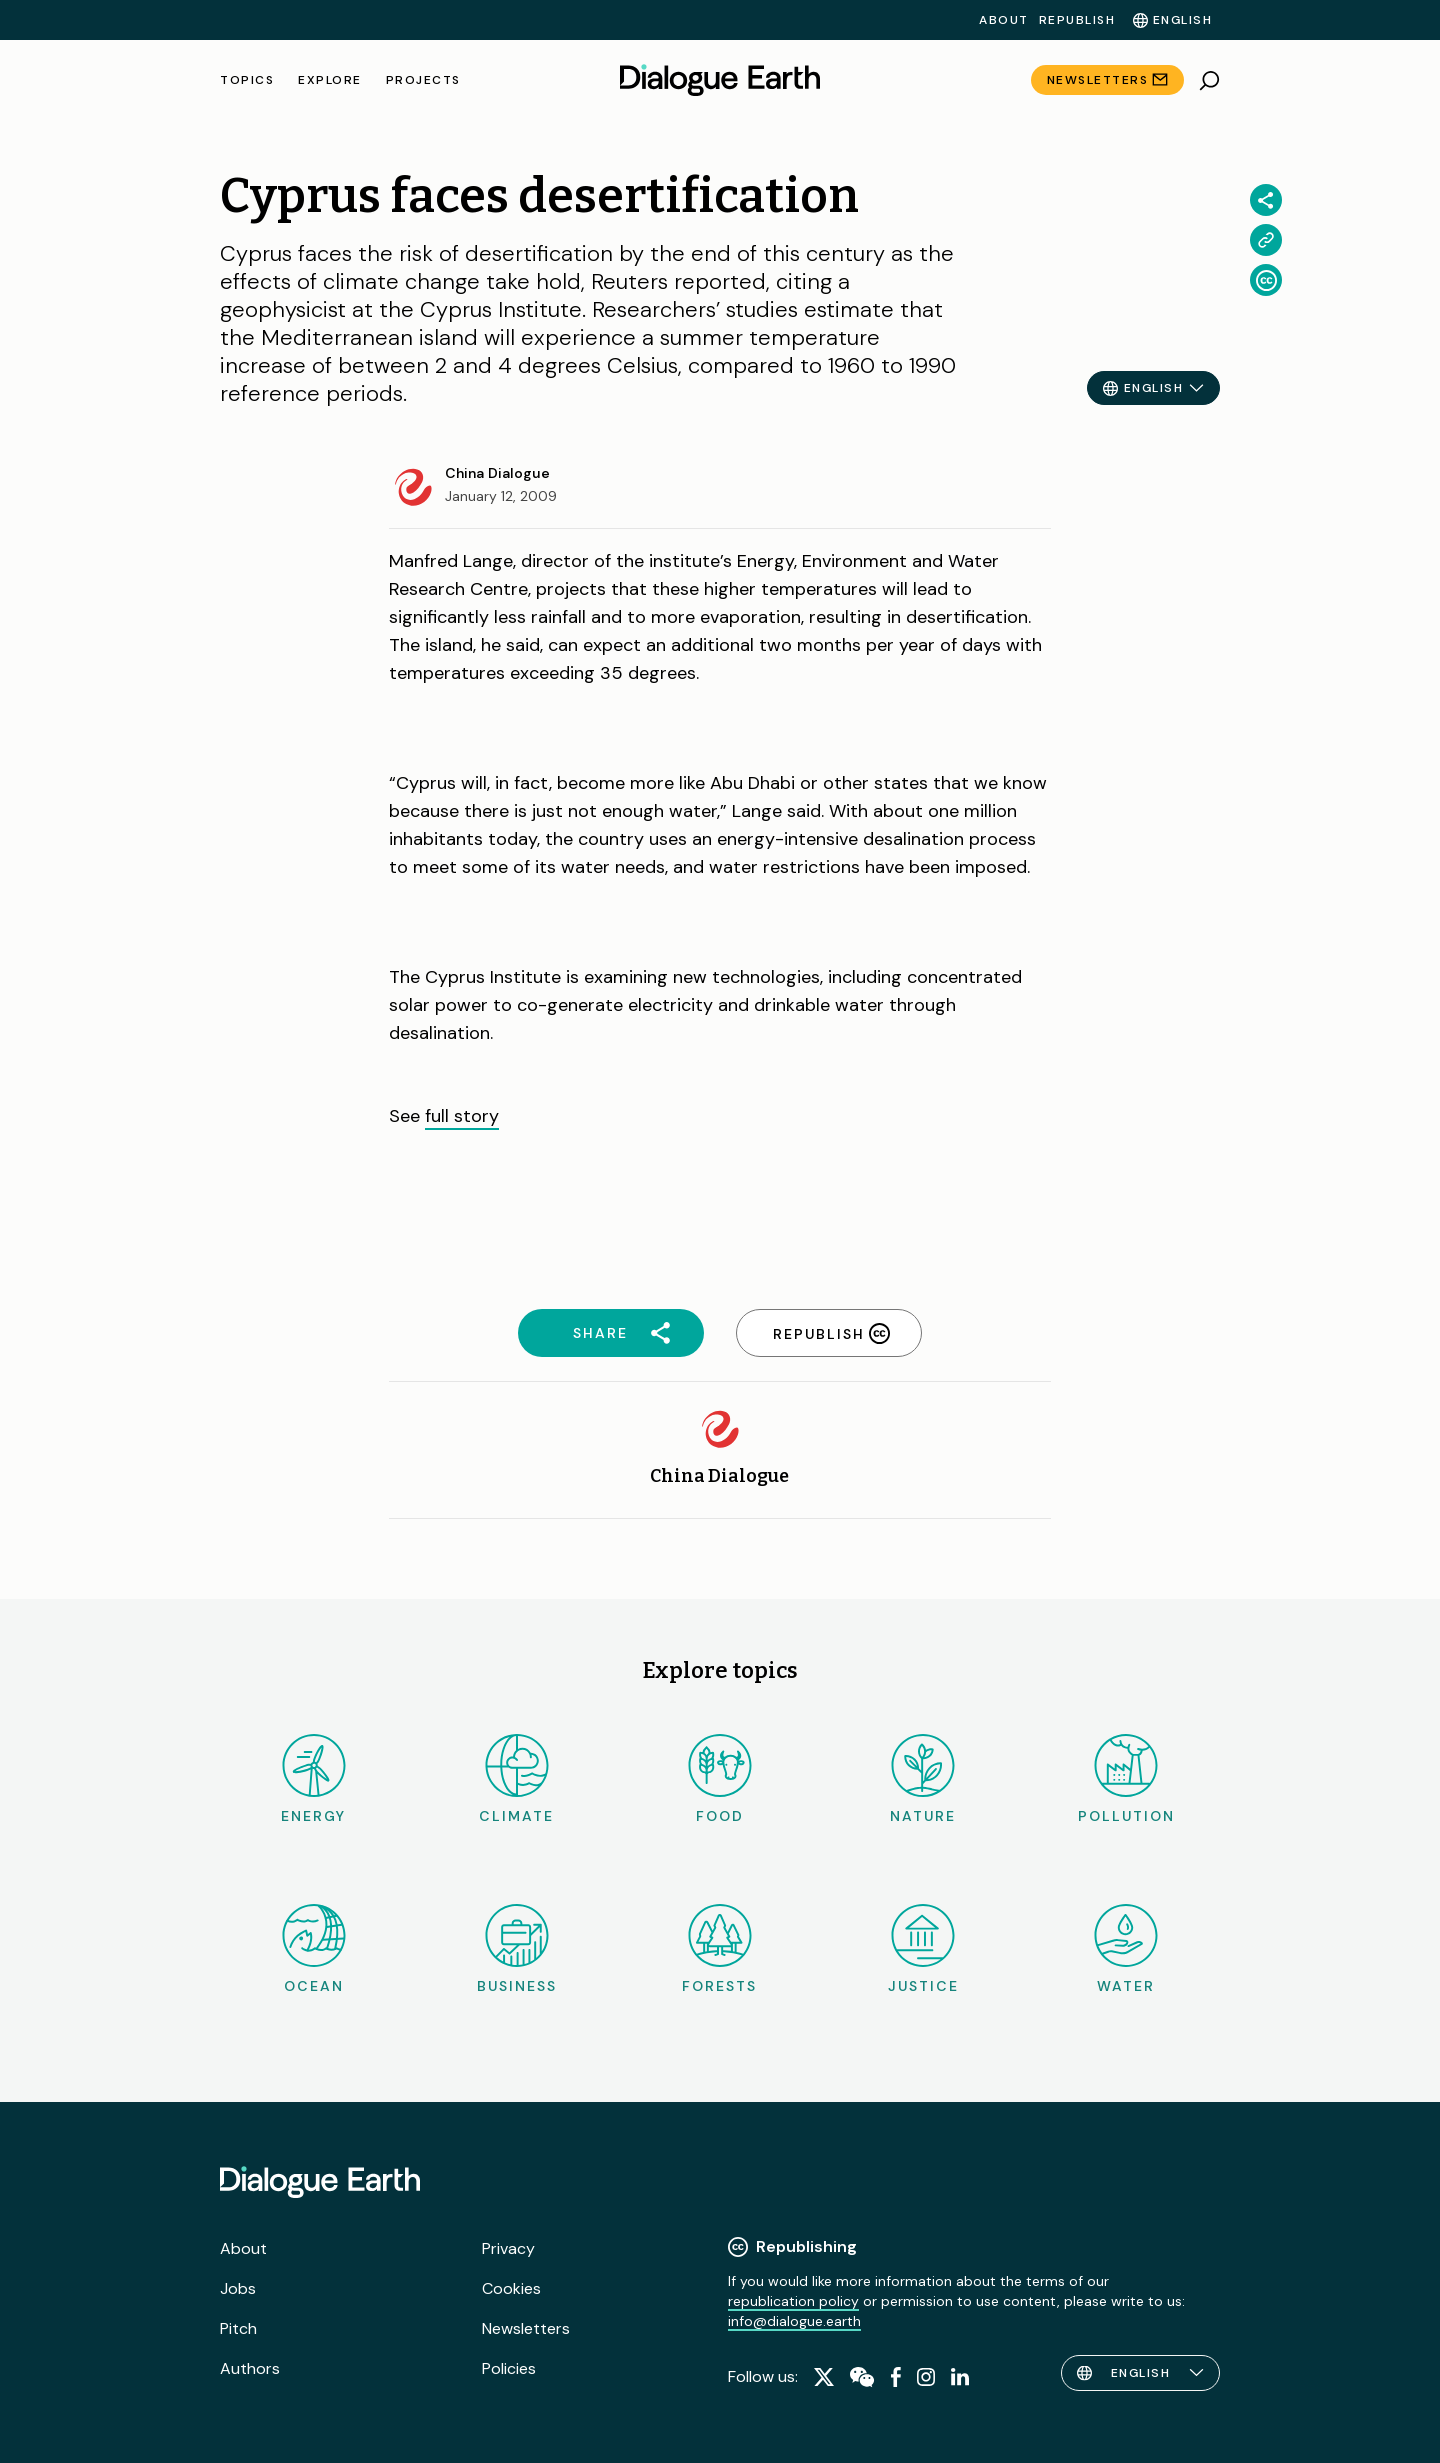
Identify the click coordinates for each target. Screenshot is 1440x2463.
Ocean (314, 1949)
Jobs (238, 2288)
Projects (423, 80)
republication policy (793, 2301)
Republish (1077, 20)
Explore (330, 80)
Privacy (508, 2248)
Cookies (511, 2288)
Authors (250, 2368)
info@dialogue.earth (794, 2321)
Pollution (1126, 1779)
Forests (719, 1949)
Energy (313, 1779)
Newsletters (1098, 80)
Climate (516, 1779)
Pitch (238, 2328)
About (1004, 20)
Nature (923, 1779)
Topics (247, 80)
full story (462, 1116)
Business (517, 1949)
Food (720, 1779)
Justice (923, 1949)
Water (1126, 1949)
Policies (509, 2368)
